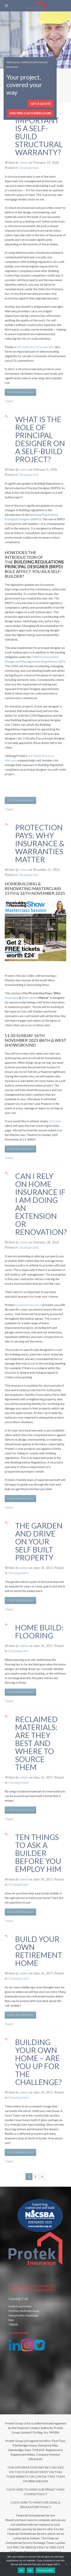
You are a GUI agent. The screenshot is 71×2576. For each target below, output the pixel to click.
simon (24, 163)
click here (55, 1121)
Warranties (30, 997)
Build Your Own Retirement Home (38, 1951)
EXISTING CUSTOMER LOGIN (30, 113)
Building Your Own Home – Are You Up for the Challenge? (38, 2062)
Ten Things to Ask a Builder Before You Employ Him (38, 1853)
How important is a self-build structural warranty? (39, 132)
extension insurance (29, 1305)
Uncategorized (28, 168)
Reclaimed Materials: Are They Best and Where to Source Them (36, 1743)
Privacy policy (45, 2570)
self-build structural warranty (35, 347)
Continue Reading (20, 392)
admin (24, 1568)
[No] (66, 2564)
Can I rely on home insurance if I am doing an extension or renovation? (41, 1204)
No (30, 2570)
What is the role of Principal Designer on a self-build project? (40, 439)
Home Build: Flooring (39, 1631)
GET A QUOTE (40, 103)
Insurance (11, 997)
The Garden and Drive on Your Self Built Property (38, 1541)
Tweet (9, 401)
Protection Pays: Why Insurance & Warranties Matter (39, 843)
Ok (21, 2570)
